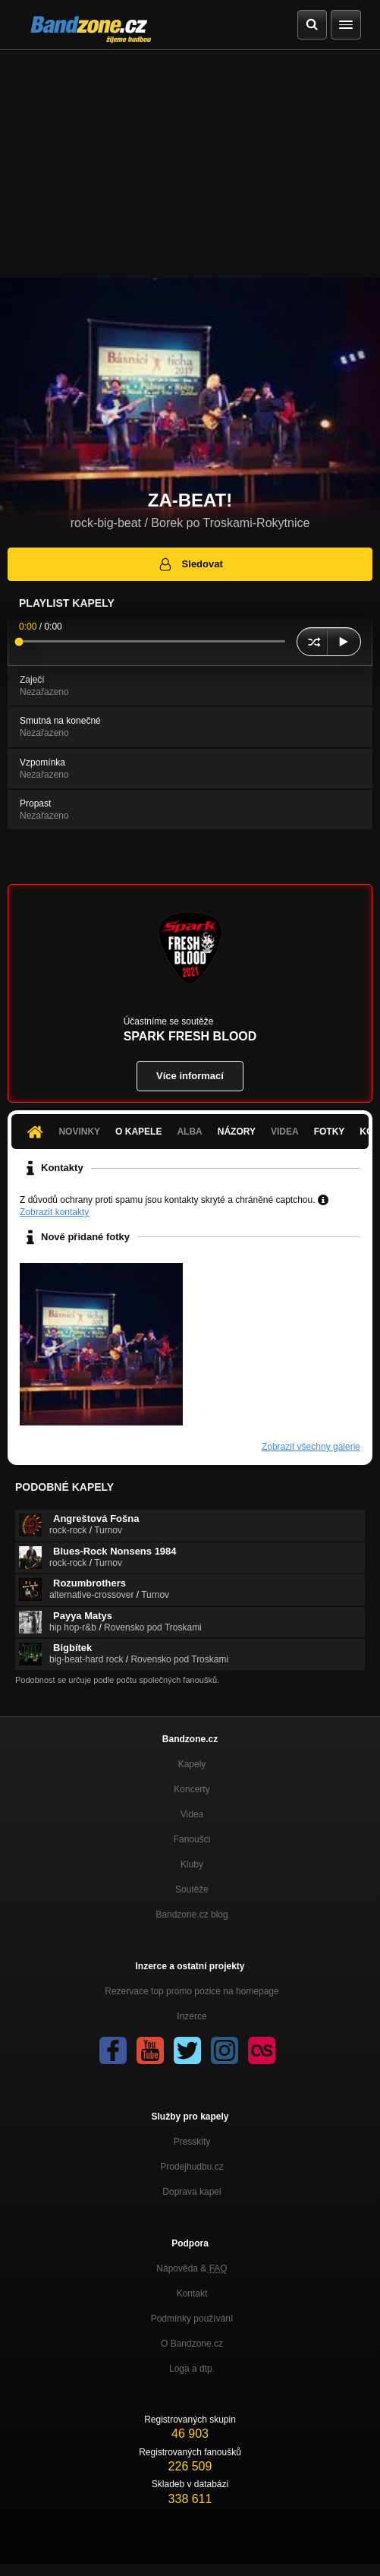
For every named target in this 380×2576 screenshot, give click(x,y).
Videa (285, 1131)
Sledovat (190, 564)
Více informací (190, 1075)
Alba (189, 1131)
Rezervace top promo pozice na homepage (191, 1991)
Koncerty (191, 1789)
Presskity (192, 2141)
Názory (237, 1131)
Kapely (192, 1764)
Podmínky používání (192, 2318)
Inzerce (191, 2016)
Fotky (329, 1131)
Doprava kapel (191, 2191)
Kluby (192, 1864)
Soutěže (192, 1889)
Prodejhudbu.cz (191, 2166)
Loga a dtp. (192, 2368)
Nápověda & (191, 2268)
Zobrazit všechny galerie (311, 1446)
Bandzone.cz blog (191, 1914)
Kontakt (192, 2293)
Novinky (79, 1131)
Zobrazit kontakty (54, 1212)
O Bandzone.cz (192, 2343)
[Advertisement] (190, 164)
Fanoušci (192, 1839)
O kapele (138, 1131)
